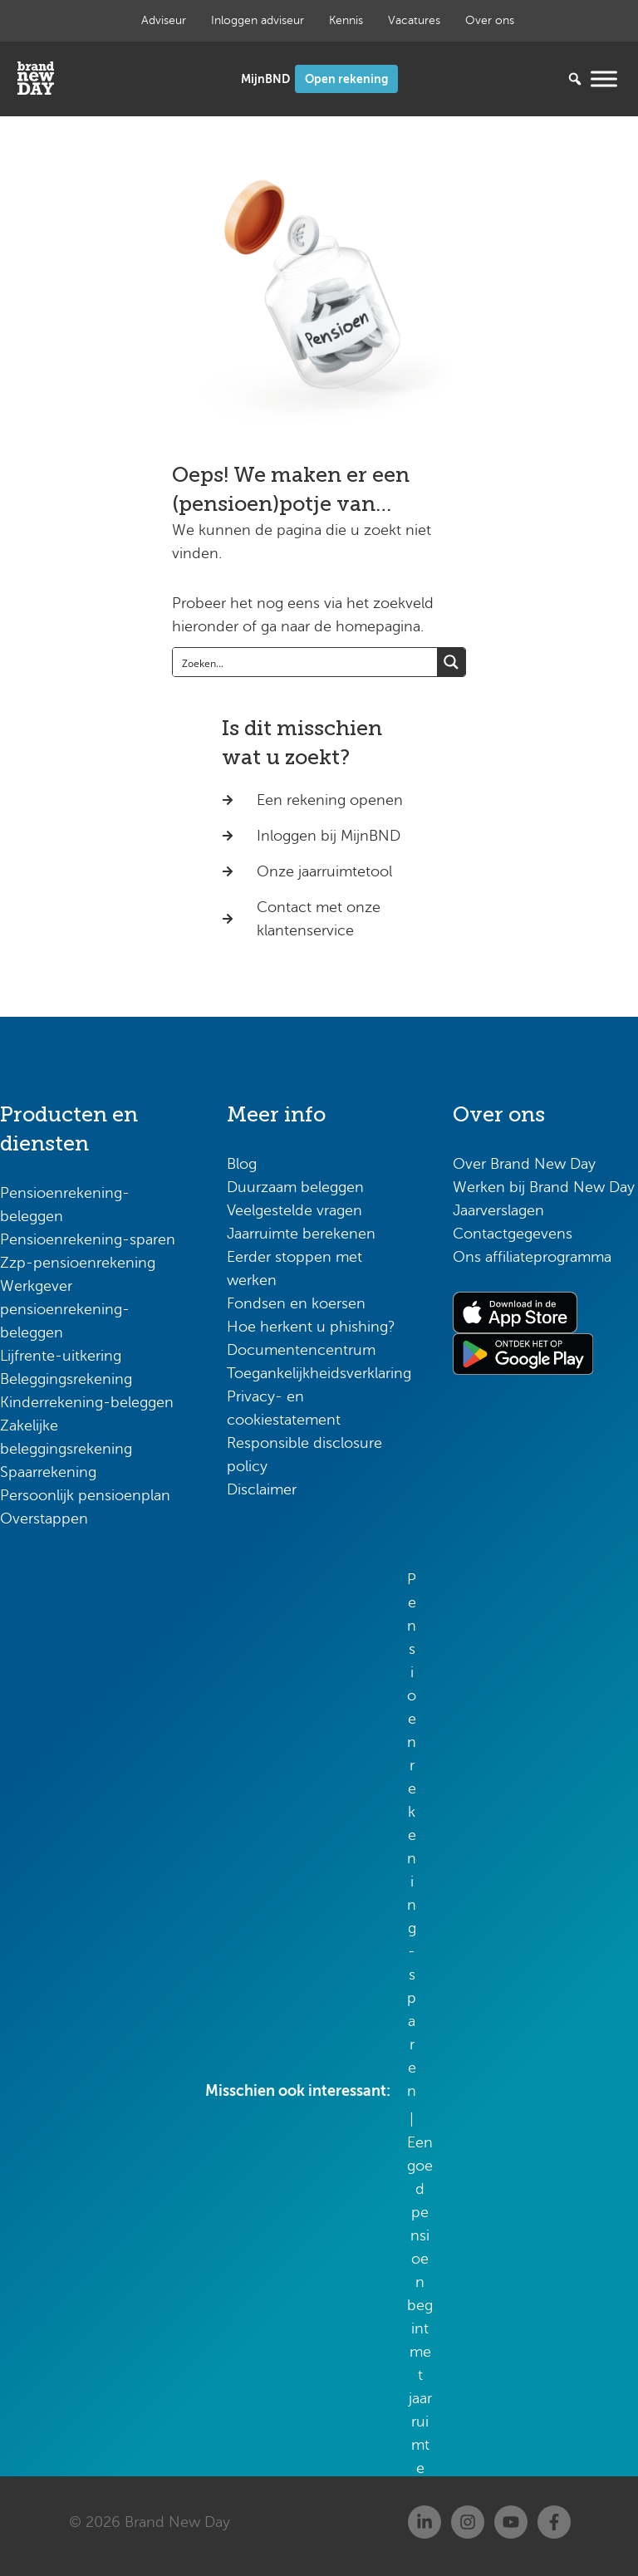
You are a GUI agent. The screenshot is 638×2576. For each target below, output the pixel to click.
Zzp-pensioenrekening (77, 1262)
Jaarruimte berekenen (301, 1233)
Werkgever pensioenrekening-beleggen (65, 1309)
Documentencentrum (301, 1350)
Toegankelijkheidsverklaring (319, 1373)
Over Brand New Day (524, 1164)
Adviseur (163, 20)
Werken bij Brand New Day (544, 1187)
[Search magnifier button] (451, 662)
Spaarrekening (48, 1472)
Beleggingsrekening (66, 1379)
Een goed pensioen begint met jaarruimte (420, 2305)
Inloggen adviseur (257, 20)
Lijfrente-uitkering (60, 1355)
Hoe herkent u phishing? (311, 1326)
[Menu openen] (604, 78)
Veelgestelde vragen (294, 1210)
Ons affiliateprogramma (532, 1257)
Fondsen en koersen (296, 1303)
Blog (242, 1164)
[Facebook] (554, 2522)
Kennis (346, 20)
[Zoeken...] (550, 79)
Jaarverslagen (498, 1210)
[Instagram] (467, 2522)
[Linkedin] (424, 2522)
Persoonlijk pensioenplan (85, 1495)
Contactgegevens (512, 1233)
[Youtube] (511, 2522)
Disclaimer (262, 1489)
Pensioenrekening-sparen (87, 1239)
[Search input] (305, 662)
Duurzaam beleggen (295, 1187)
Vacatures (414, 20)
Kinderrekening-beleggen (87, 1402)
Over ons (489, 20)
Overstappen (44, 1518)
